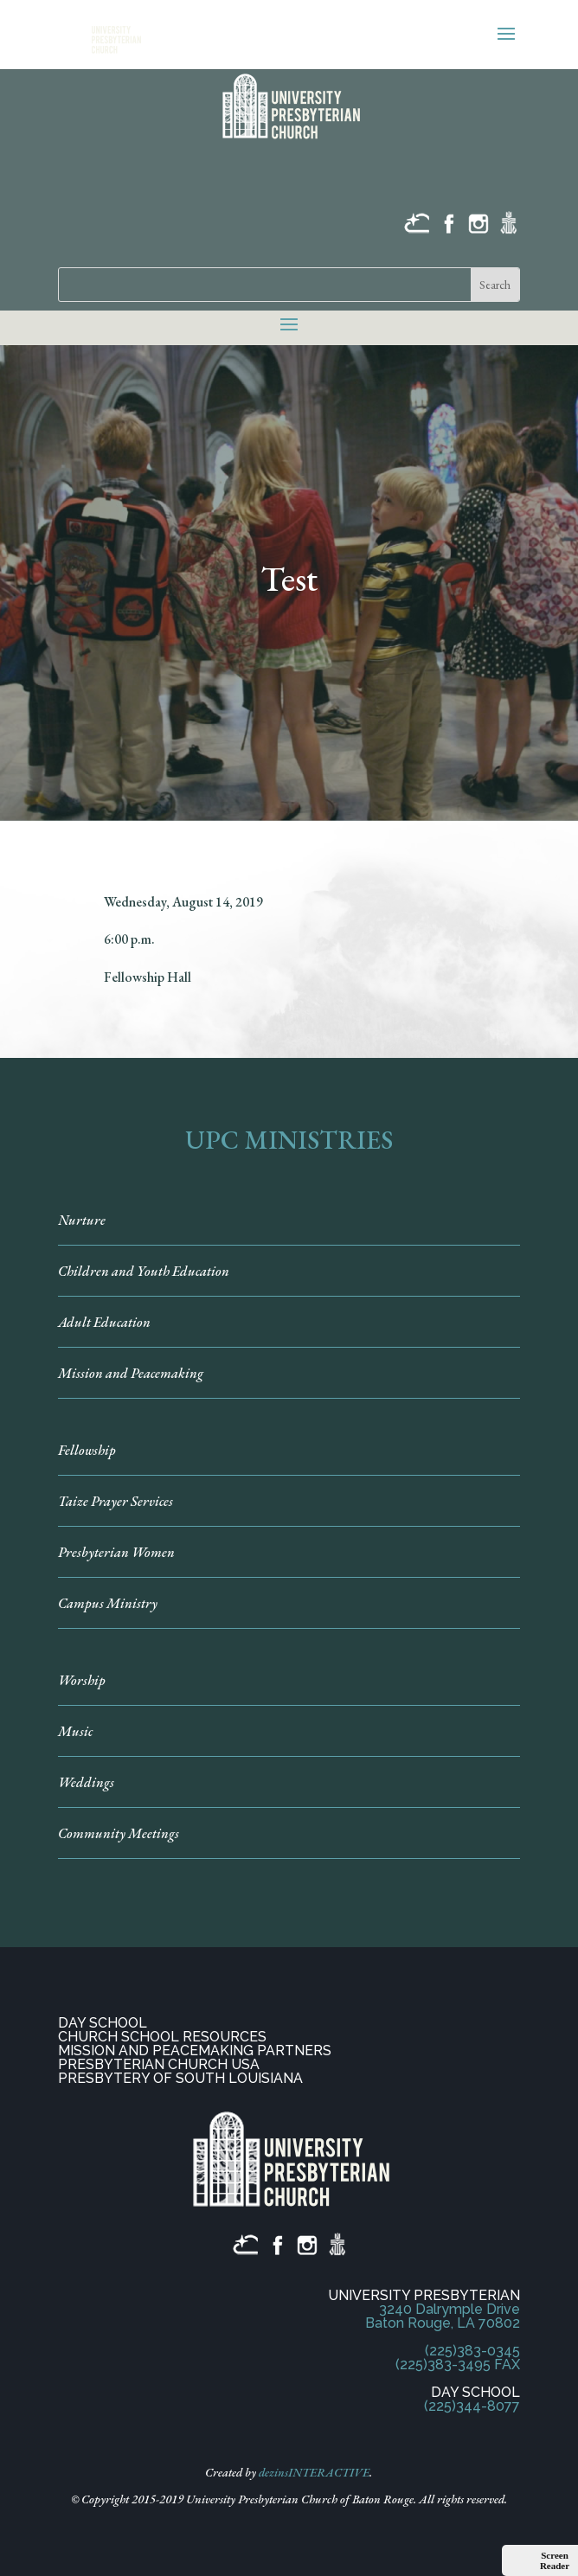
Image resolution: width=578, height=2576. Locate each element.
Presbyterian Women (116, 1552)
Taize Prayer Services (115, 1501)
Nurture (82, 1220)
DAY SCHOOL (102, 2023)
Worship (82, 1680)
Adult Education (104, 1322)
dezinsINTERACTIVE (314, 2472)
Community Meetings (118, 1833)
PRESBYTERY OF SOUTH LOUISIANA (180, 2078)
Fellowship (87, 1450)
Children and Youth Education (143, 1271)
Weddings (86, 1782)
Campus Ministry (107, 1603)
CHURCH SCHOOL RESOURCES (162, 2036)
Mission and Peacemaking (130, 1373)
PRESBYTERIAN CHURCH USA (159, 2064)
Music (75, 1731)
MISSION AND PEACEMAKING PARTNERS (194, 2050)
